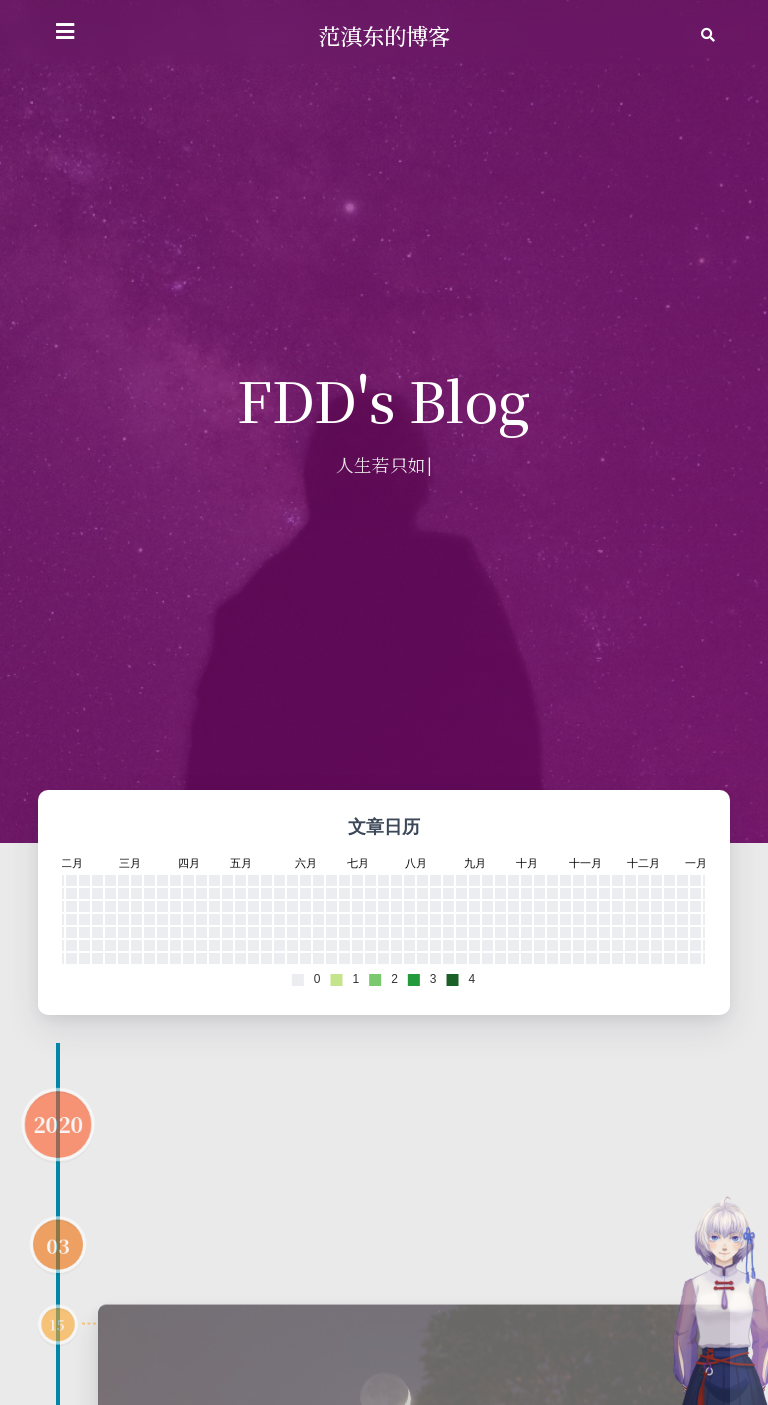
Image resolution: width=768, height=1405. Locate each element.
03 (58, 1291)
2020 (58, 1169)
